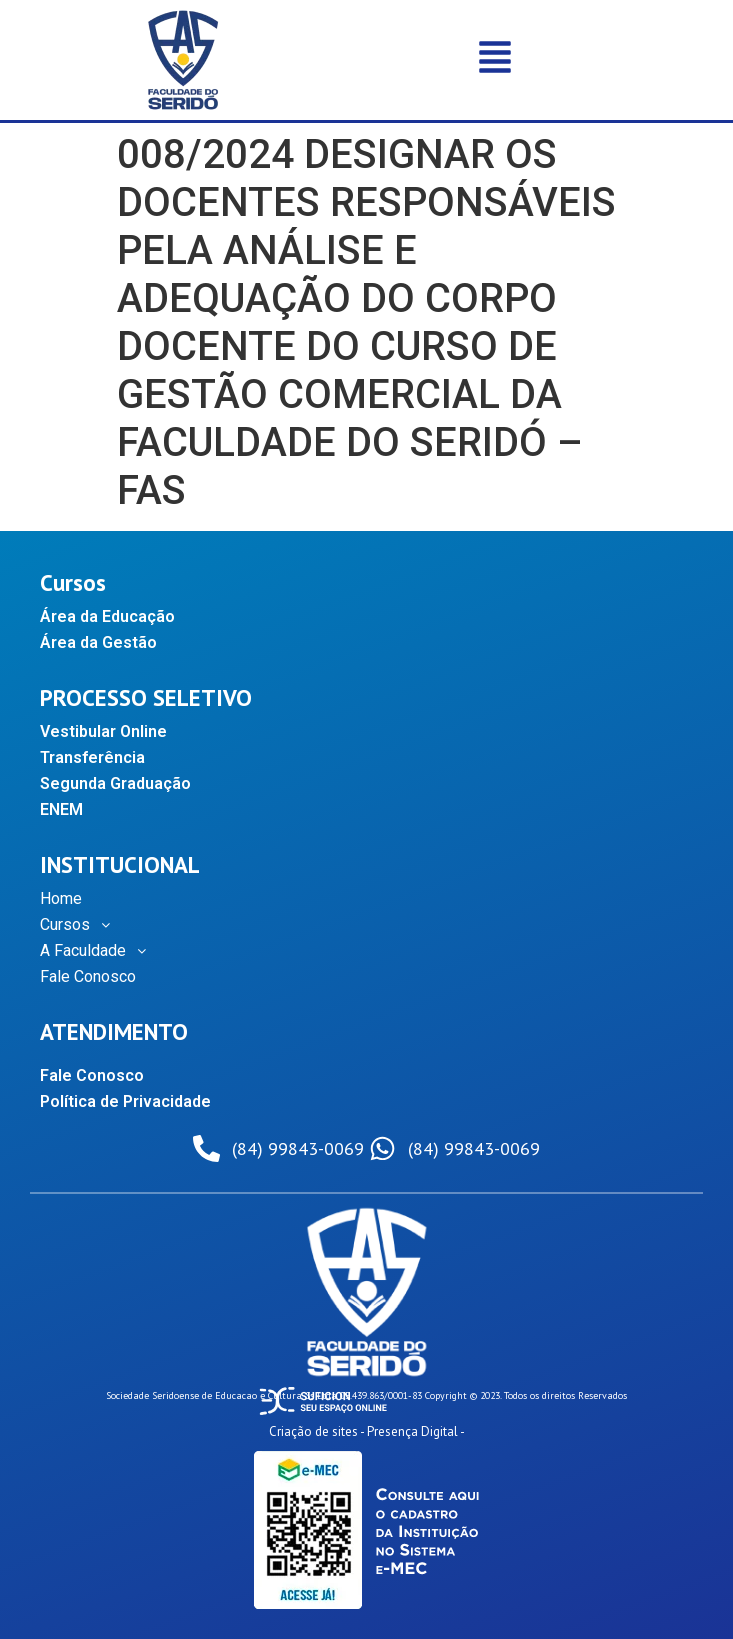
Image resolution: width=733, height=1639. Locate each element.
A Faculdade (98, 951)
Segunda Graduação (115, 783)
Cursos (80, 925)
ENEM (61, 809)
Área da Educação (107, 616)
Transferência (92, 757)
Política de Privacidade (125, 1101)
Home (61, 898)
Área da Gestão (98, 642)
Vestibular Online (103, 731)
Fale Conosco (88, 976)
